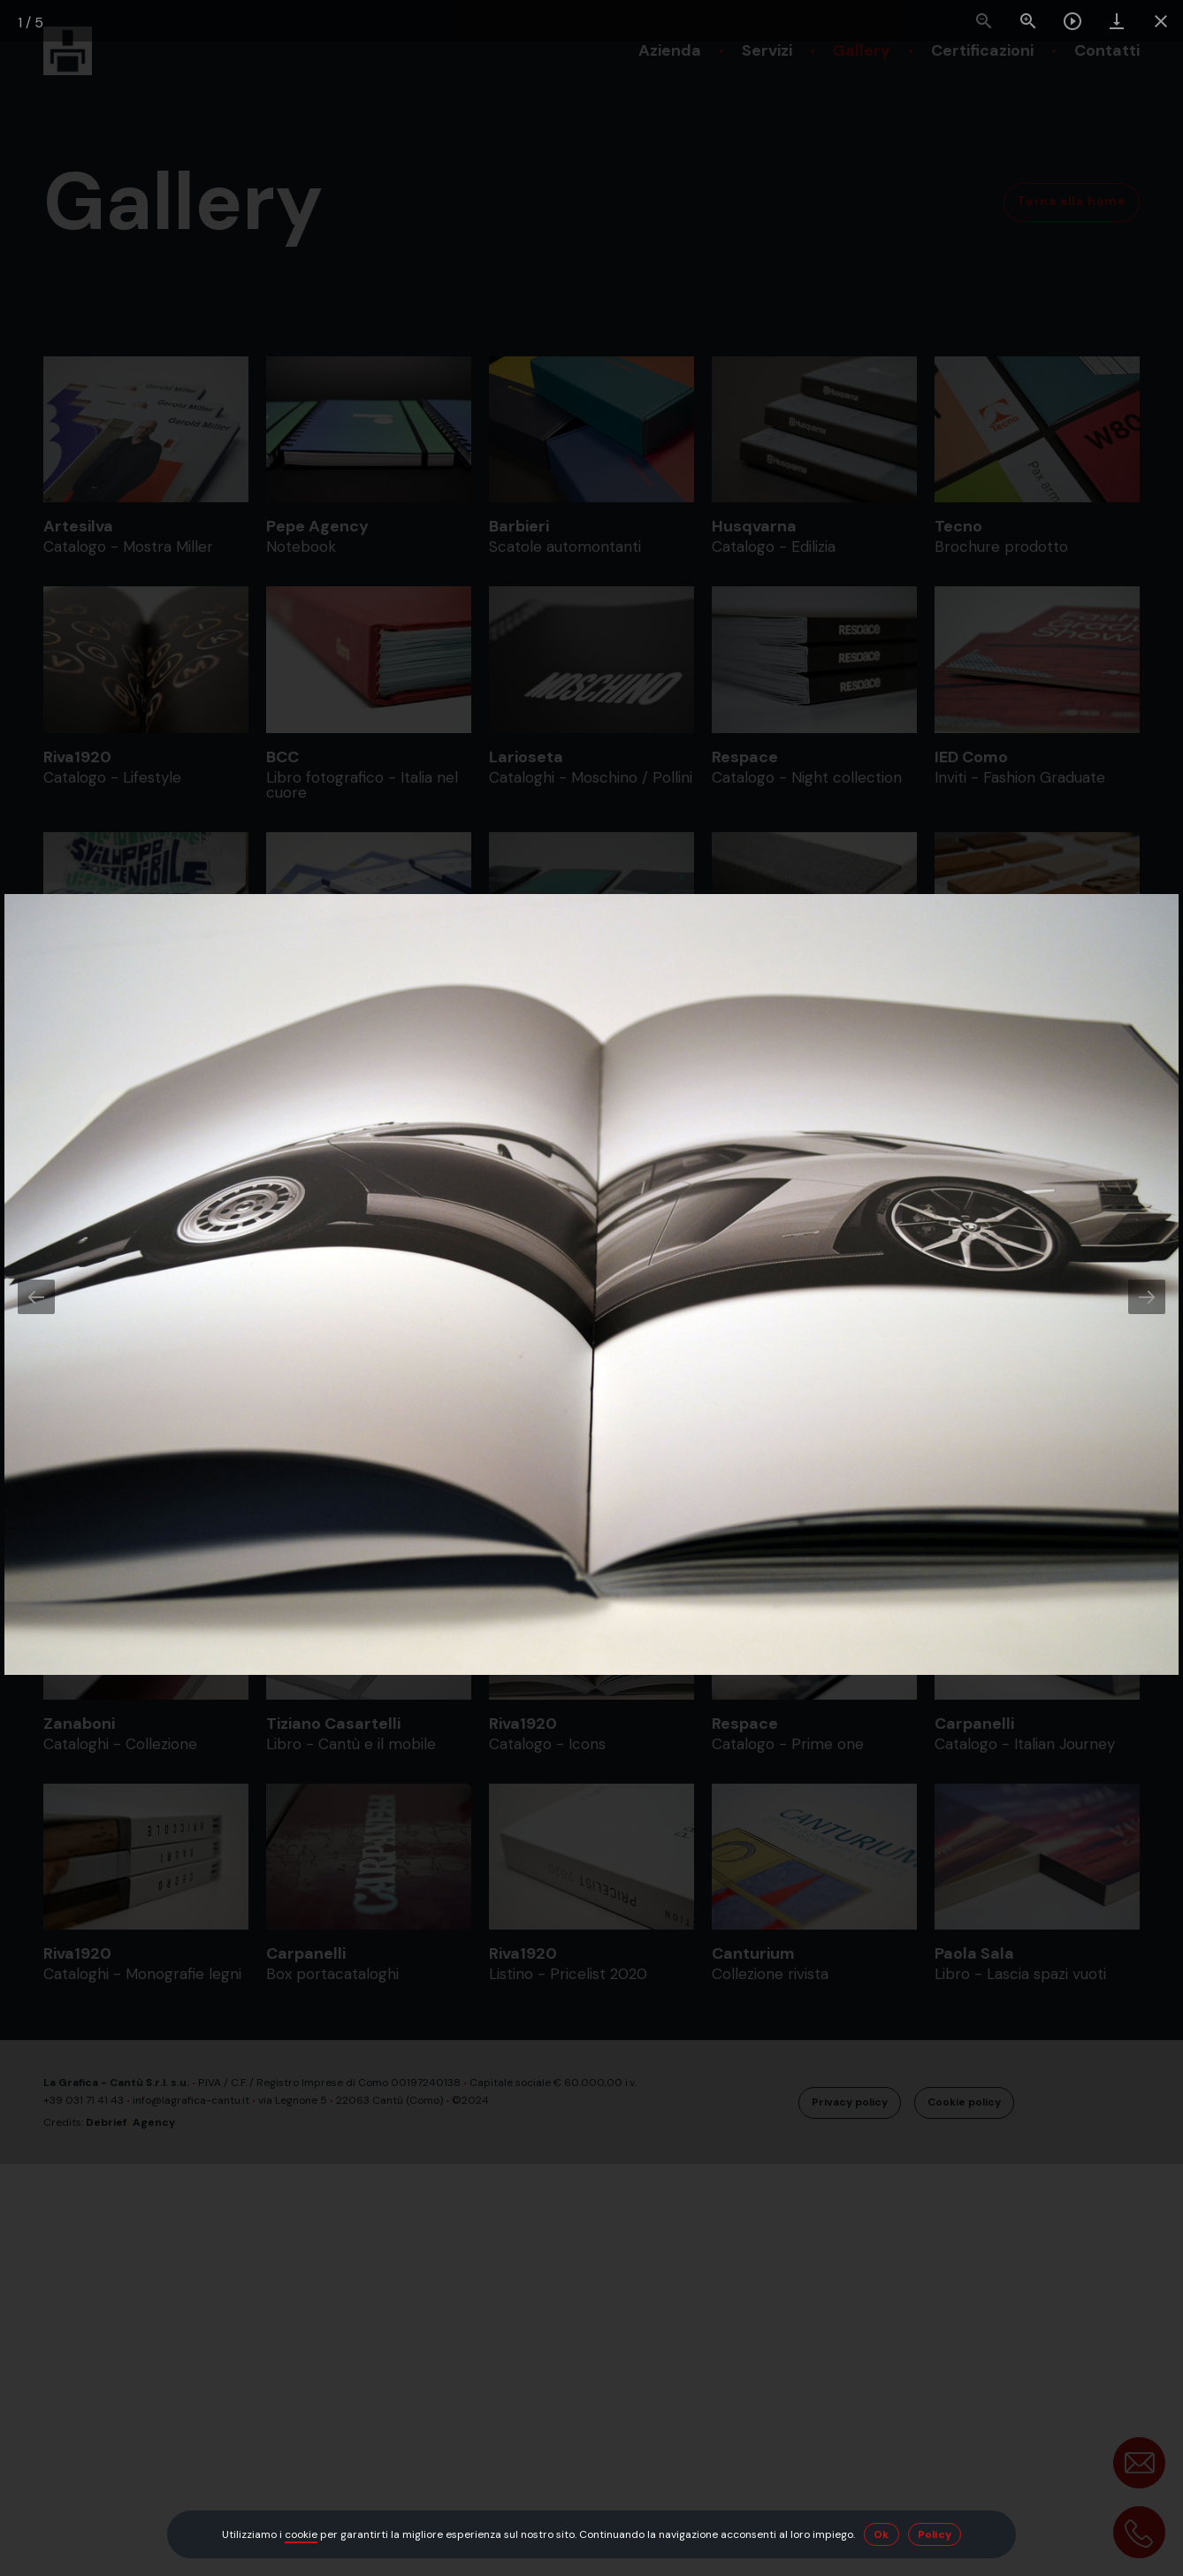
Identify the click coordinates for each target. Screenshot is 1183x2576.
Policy (935, 2534)
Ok (881, 2534)
